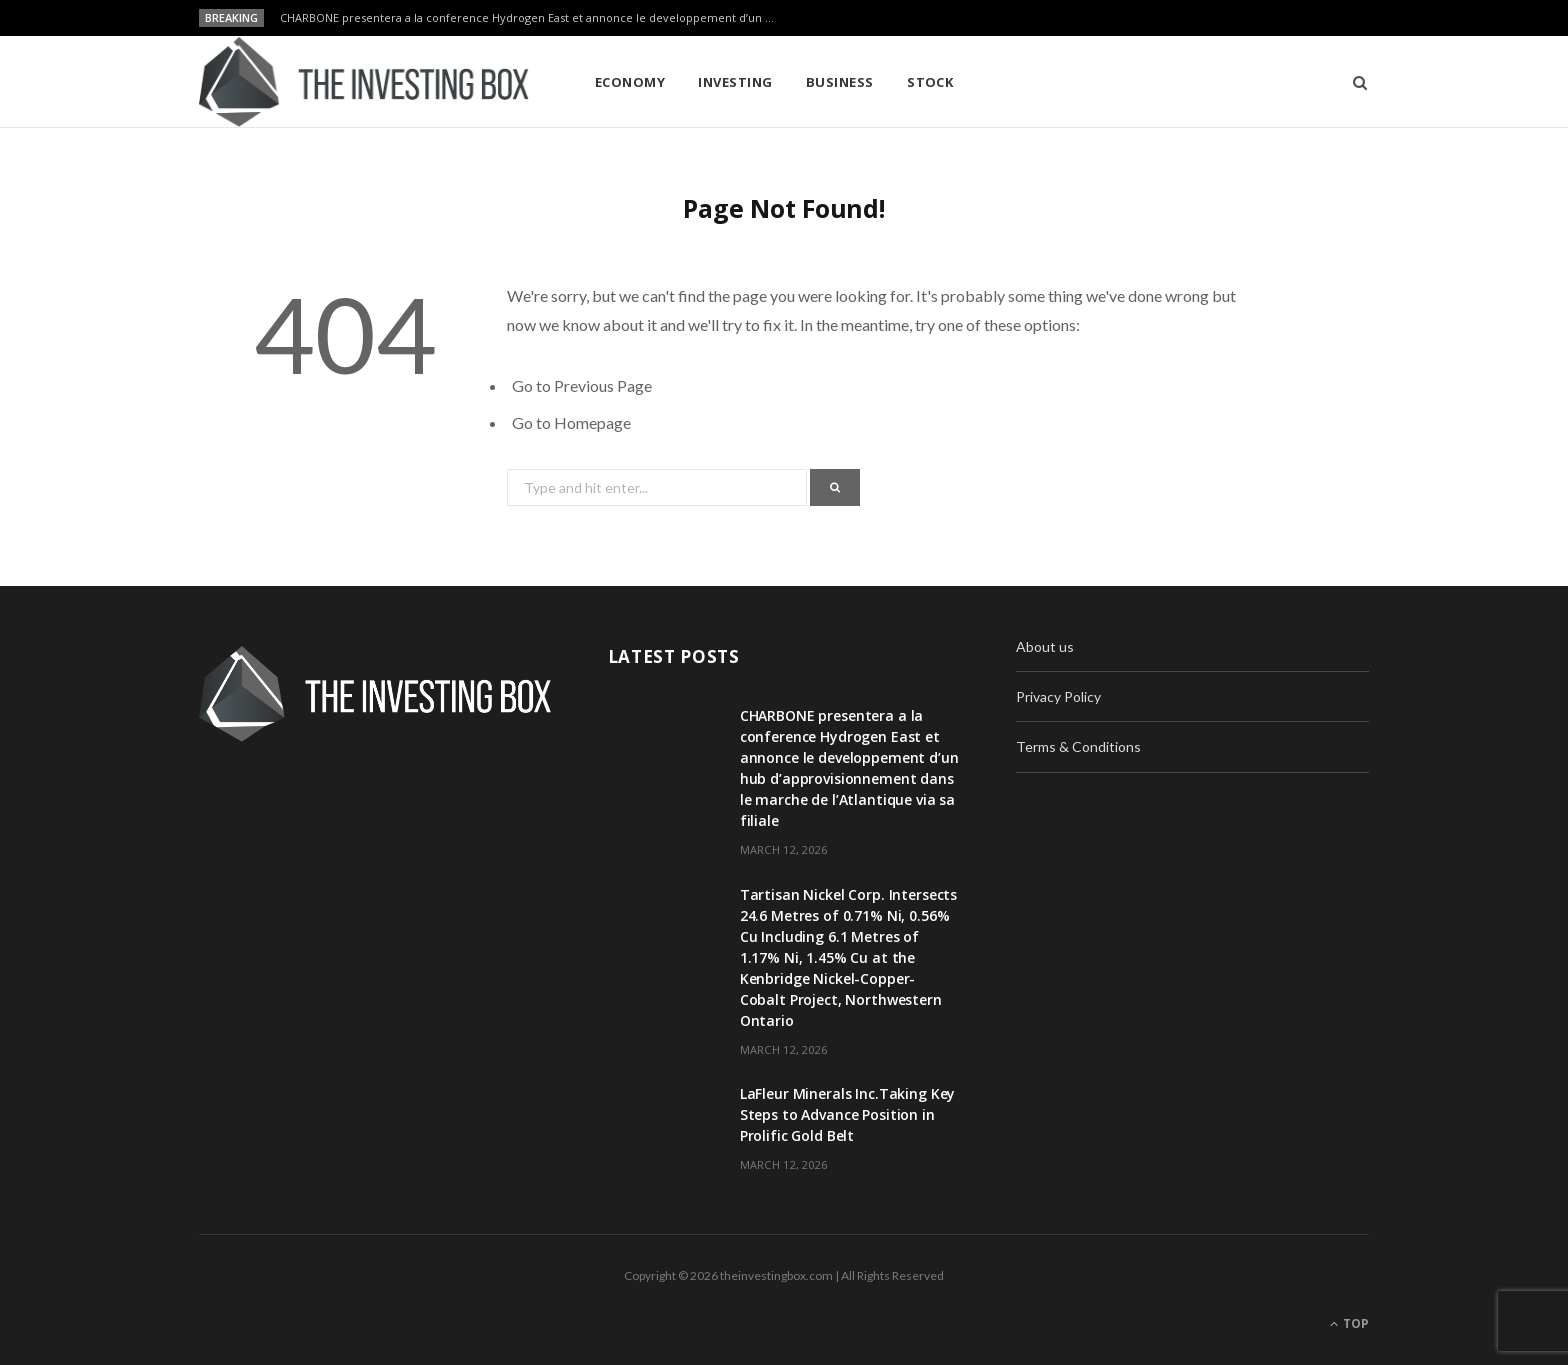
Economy (630, 82)
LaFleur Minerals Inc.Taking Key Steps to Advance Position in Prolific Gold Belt (848, 1114)
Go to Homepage (571, 422)
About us (1045, 646)
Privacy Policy (1058, 696)
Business (840, 82)
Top (1349, 1323)
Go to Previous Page (582, 385)
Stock (930, 82)
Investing (735, 82)
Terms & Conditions (1078, 746)
